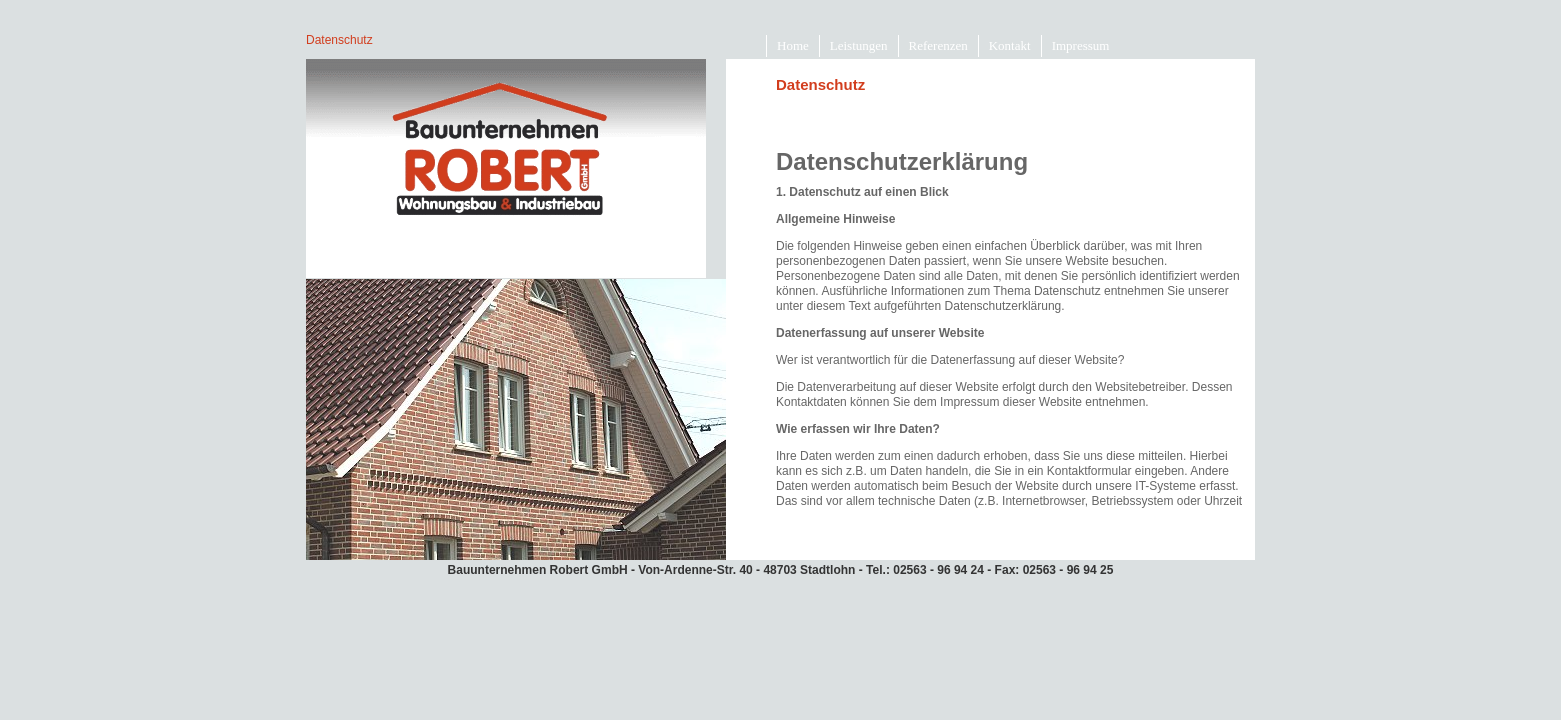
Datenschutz (339, 40)
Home (793, 45)
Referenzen (938, 45)
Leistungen (859, 45)
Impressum (1081, 45)
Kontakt (1010, 45)
